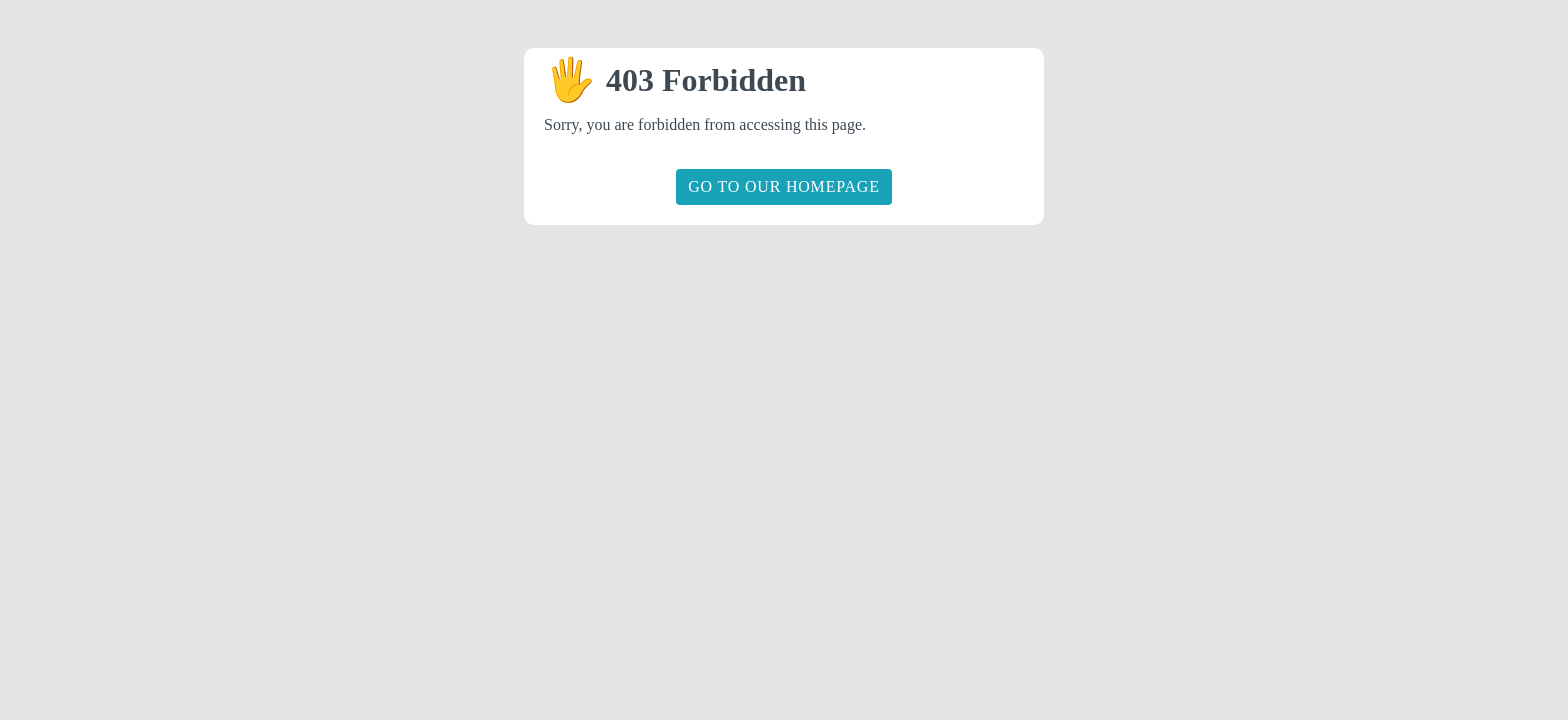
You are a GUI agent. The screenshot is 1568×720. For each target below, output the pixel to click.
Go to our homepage (783, 186)
